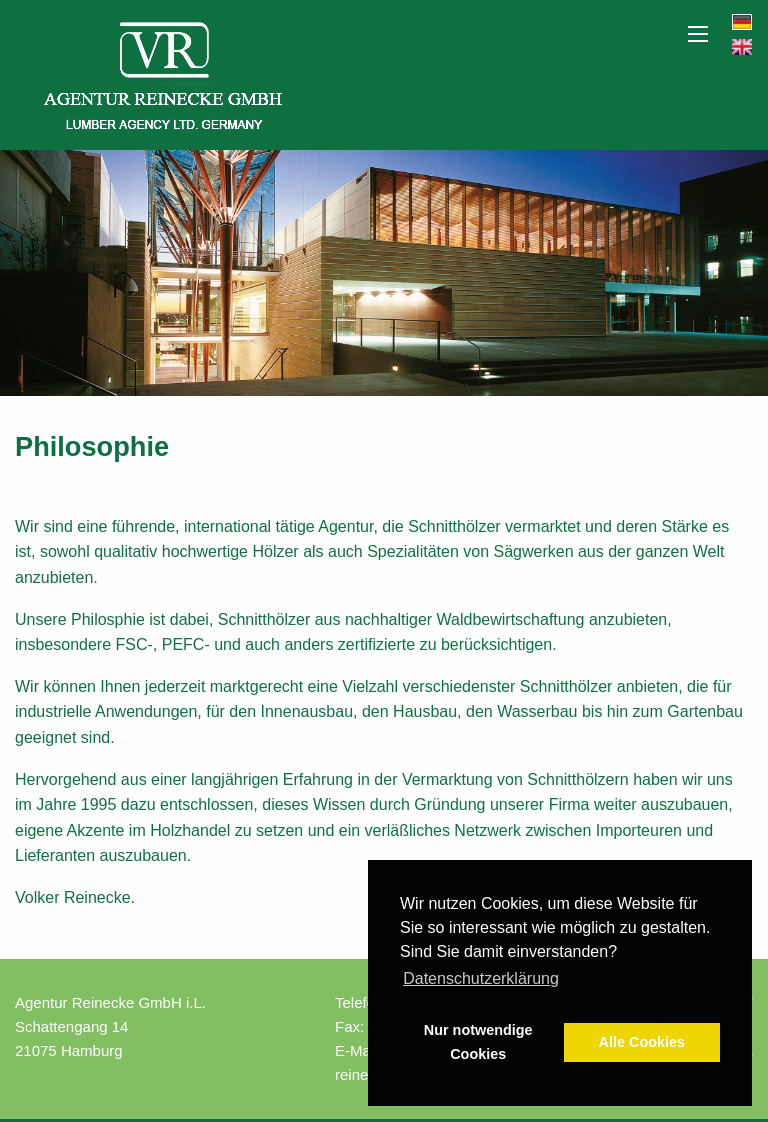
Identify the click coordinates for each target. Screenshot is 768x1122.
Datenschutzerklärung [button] (481, 978)
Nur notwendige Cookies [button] (478, 1042)
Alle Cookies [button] (642, 1042)
